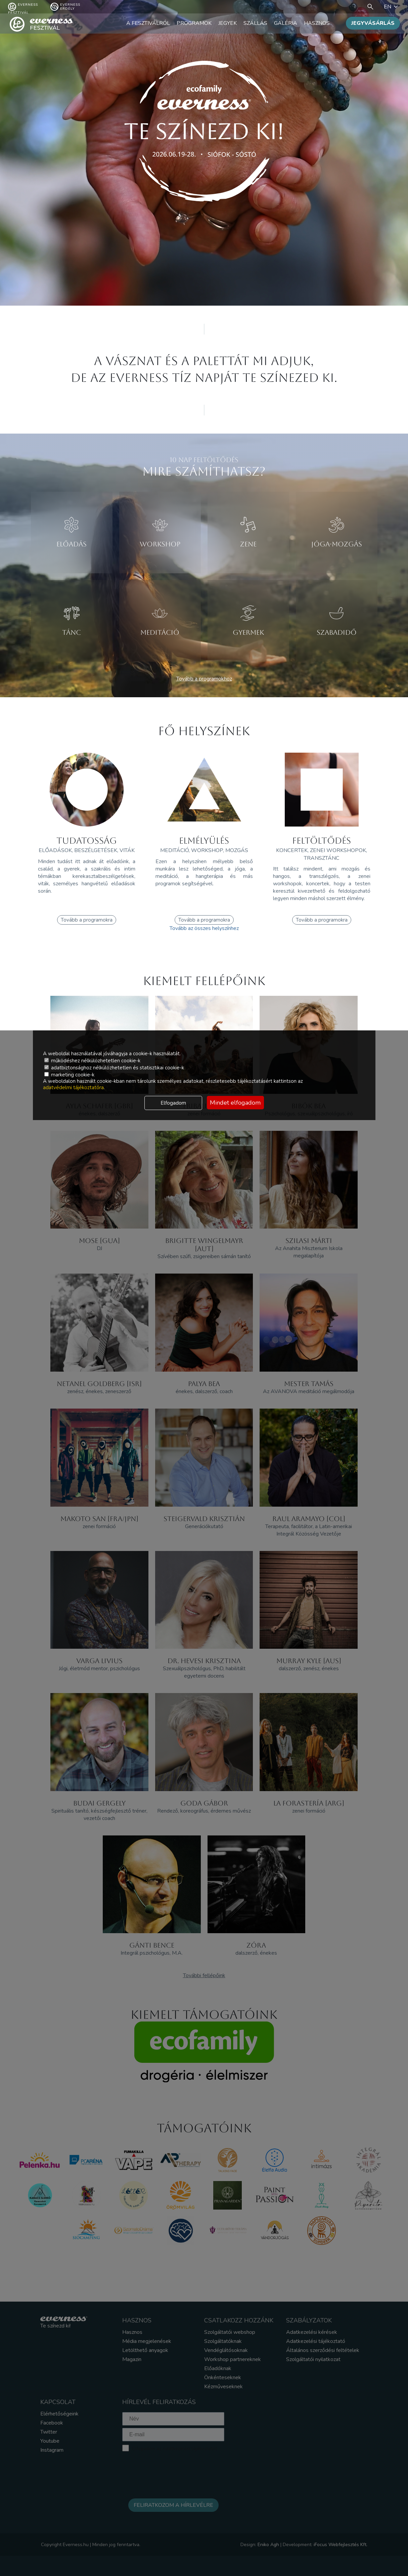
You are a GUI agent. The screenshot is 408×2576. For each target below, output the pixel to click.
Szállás (255, 23)
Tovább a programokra (86, 920)
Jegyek (227, 23)
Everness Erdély (65, 7)
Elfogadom (173, 1103)
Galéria (285, 23)
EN (392, 7)
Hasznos (317, 23)
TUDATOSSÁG (86, 841)
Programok (194, 23)
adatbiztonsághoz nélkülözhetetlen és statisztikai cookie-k (114, 1067)
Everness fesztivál (23, 7)
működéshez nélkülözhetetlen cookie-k (92, 1060)
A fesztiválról (148, 23)
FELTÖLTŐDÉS (321, 841)
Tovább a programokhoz (204, 678)
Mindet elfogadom (235, 1103)
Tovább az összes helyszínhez (204, 928)
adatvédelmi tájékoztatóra (73, 1087)
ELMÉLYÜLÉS (204, 841)
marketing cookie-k (69, 1074)
